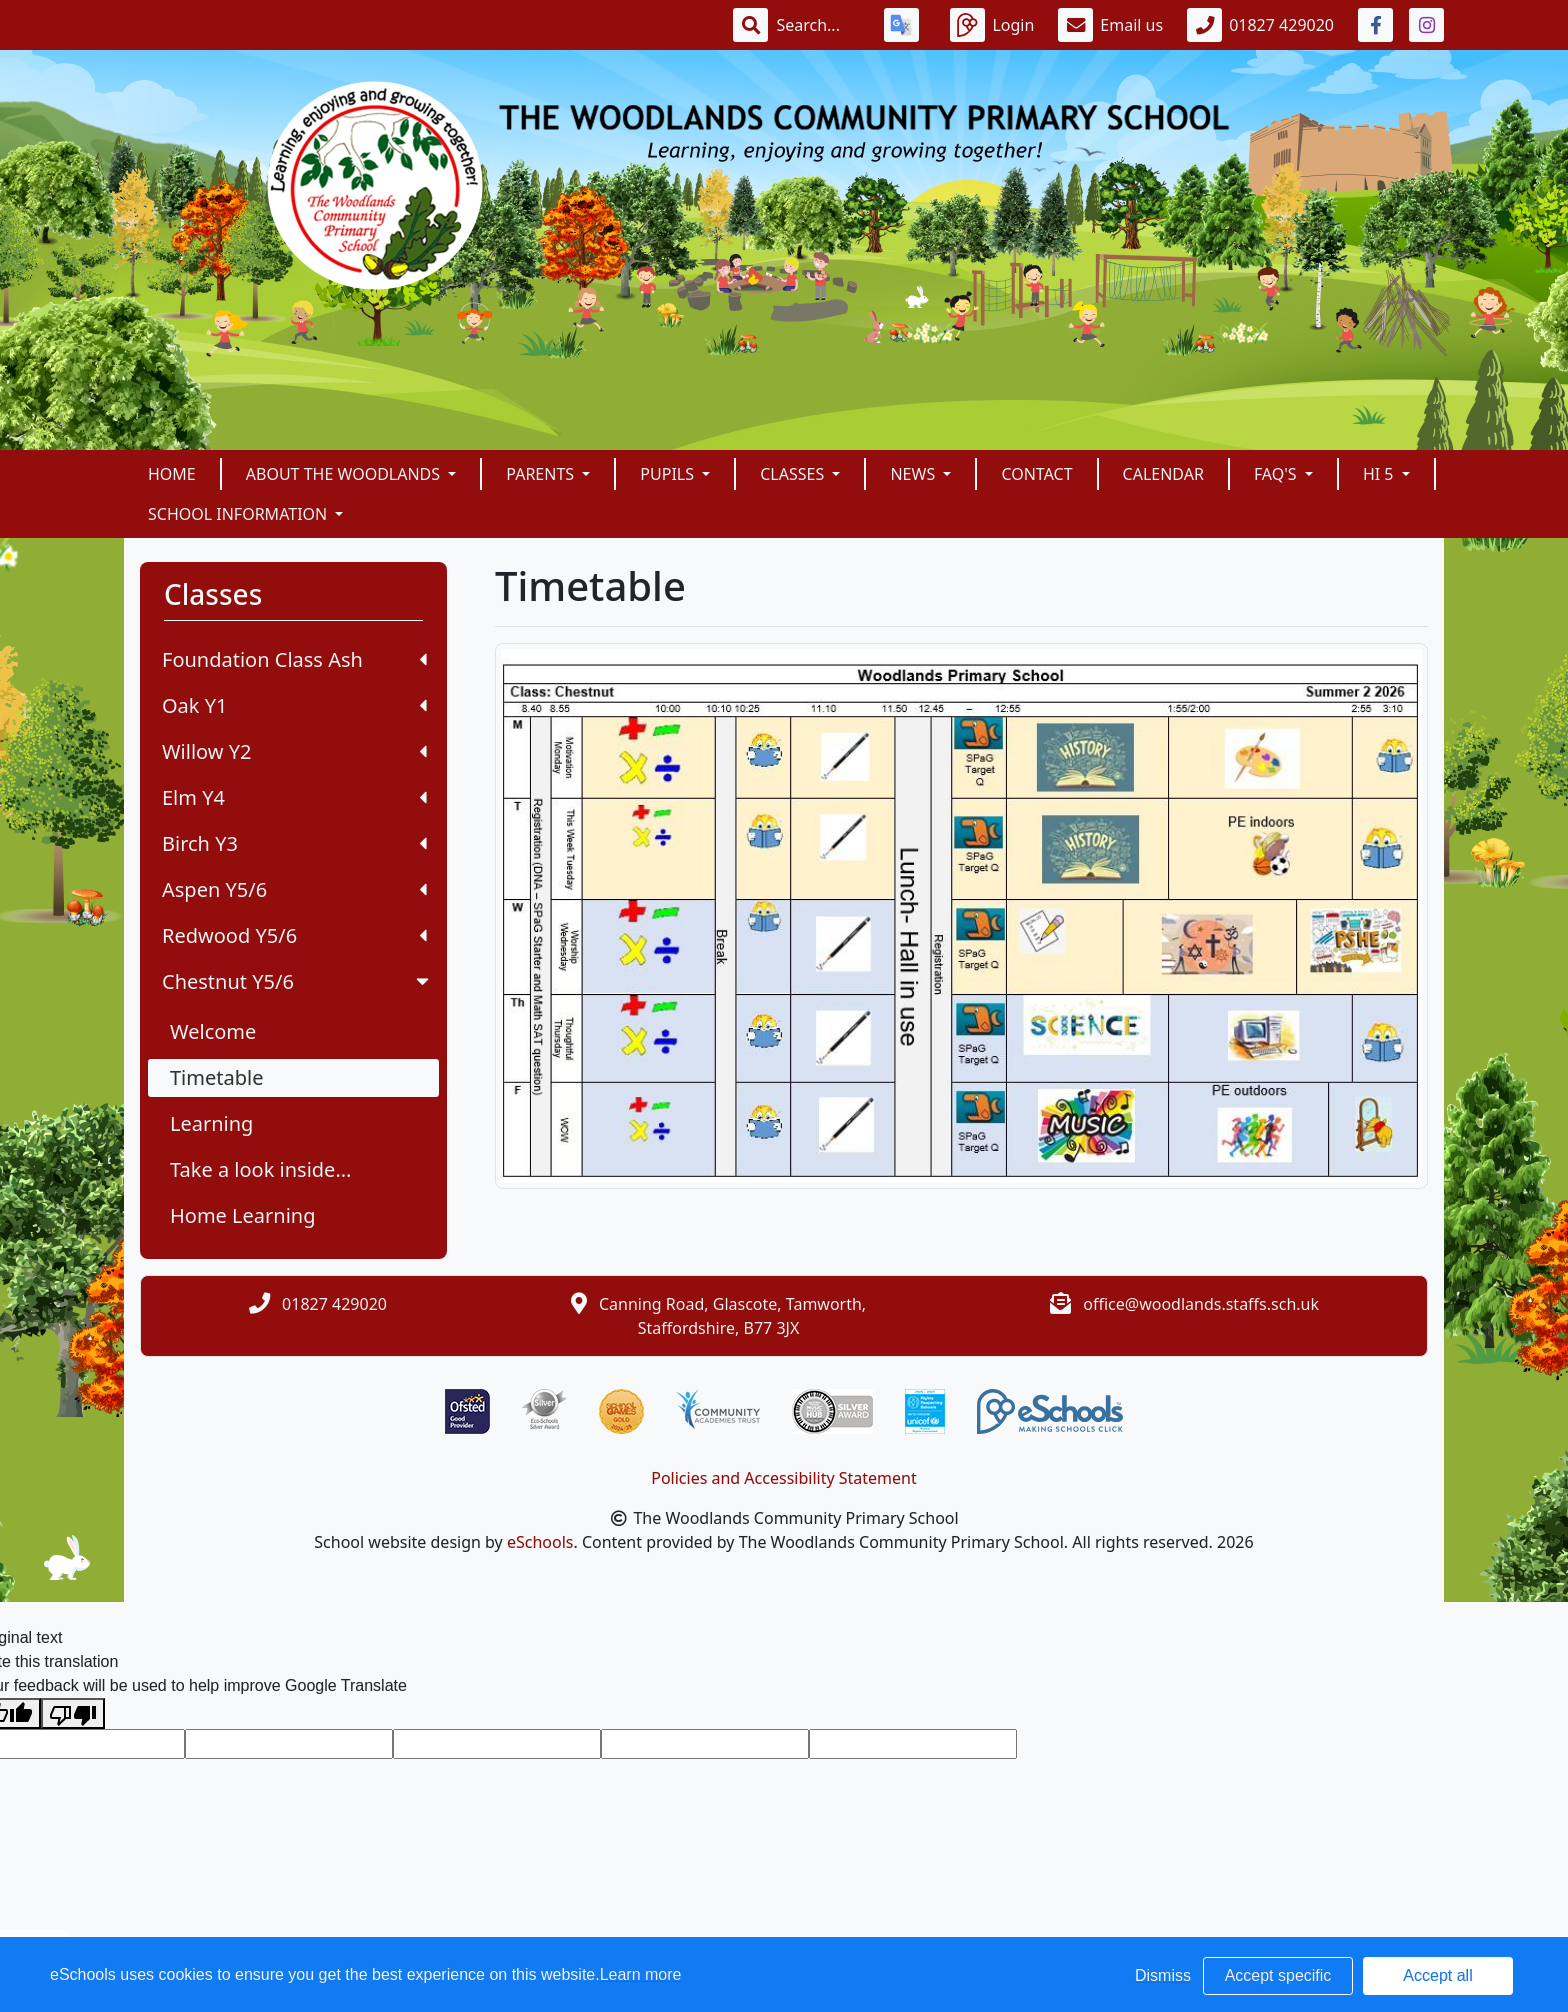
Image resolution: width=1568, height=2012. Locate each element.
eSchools (540, 1542)
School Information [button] (239, 514)
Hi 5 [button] (1380, 474)
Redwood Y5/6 (294, 935)
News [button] (914, 474)
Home (172, 474)
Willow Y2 (294, 751)
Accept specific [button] (1278, 1975)
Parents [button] (542, 474)
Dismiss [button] (1163, 1975)
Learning (211, 1123)
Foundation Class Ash (294, 659)
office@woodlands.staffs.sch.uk (1201, 1304)
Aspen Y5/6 (294, 889)
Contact (1036, 474)
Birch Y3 (294, 843)
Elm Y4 (294, 797)
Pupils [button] (669, 474)
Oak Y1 (294, 705)
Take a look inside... (260, 1169)
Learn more (641, 1974)
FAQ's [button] (1277, 474)
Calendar (1163, 474)
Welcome (213, 1031)
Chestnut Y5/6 (297, 981)
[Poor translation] (73, 1713)
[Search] (818, 25)
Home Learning (243, 1215)
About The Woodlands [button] (345, 474)
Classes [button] (794, 474)
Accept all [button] (1437, 1975)
